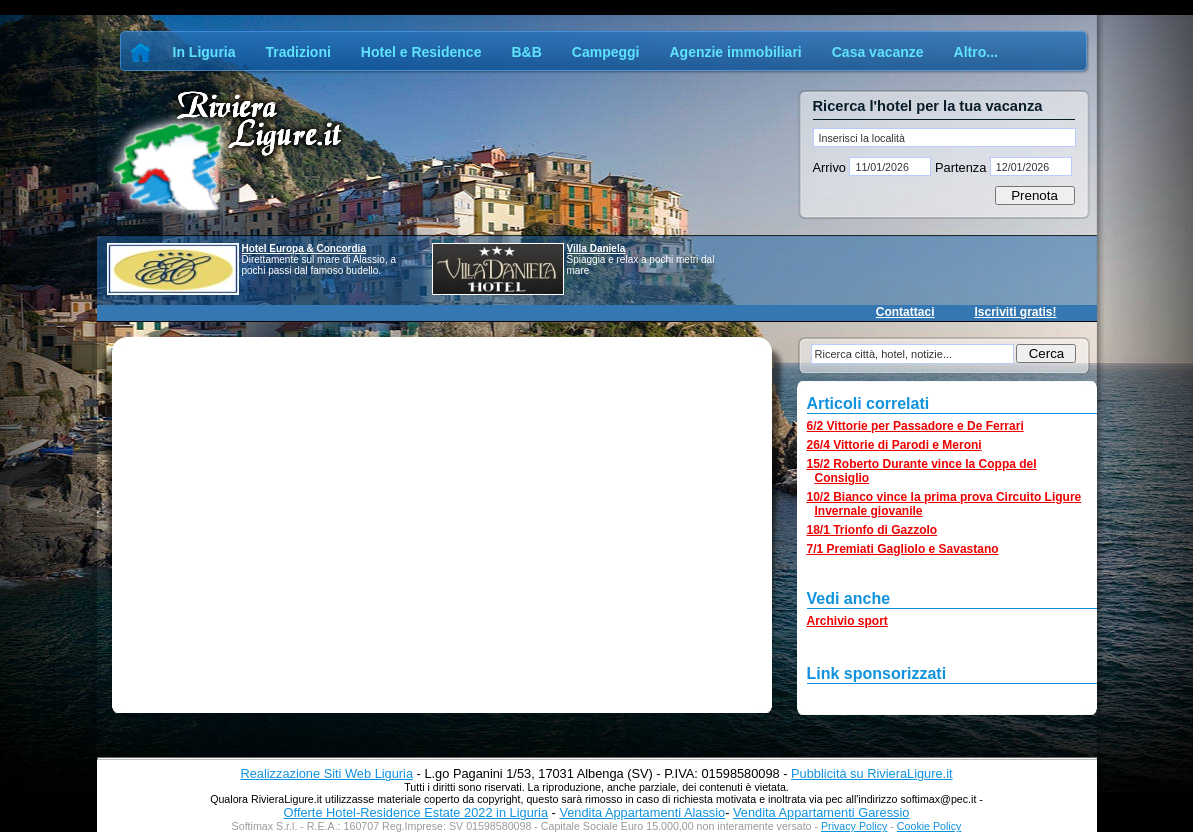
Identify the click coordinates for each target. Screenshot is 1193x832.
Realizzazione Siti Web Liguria (326, 773)
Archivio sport (847, 621)
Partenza (960, 167)
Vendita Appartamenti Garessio (821, 812)
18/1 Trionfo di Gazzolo (872, 530)
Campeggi (606, 52)
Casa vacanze (878, 52)
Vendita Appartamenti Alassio (642, 812)
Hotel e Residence (421, 52)
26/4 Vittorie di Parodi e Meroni (894, 445)
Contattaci (905, 312)
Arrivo (831, 167)
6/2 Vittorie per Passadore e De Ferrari (915, 426)
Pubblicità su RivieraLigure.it (871, 773)
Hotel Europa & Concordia (304, 248)
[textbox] (944, 137)
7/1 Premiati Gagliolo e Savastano (903, 549)
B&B (526, 52)
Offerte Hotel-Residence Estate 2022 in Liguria (416, 812)
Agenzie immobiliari (735, 52)
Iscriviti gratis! (1015, 312)
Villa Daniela (596, 248)
